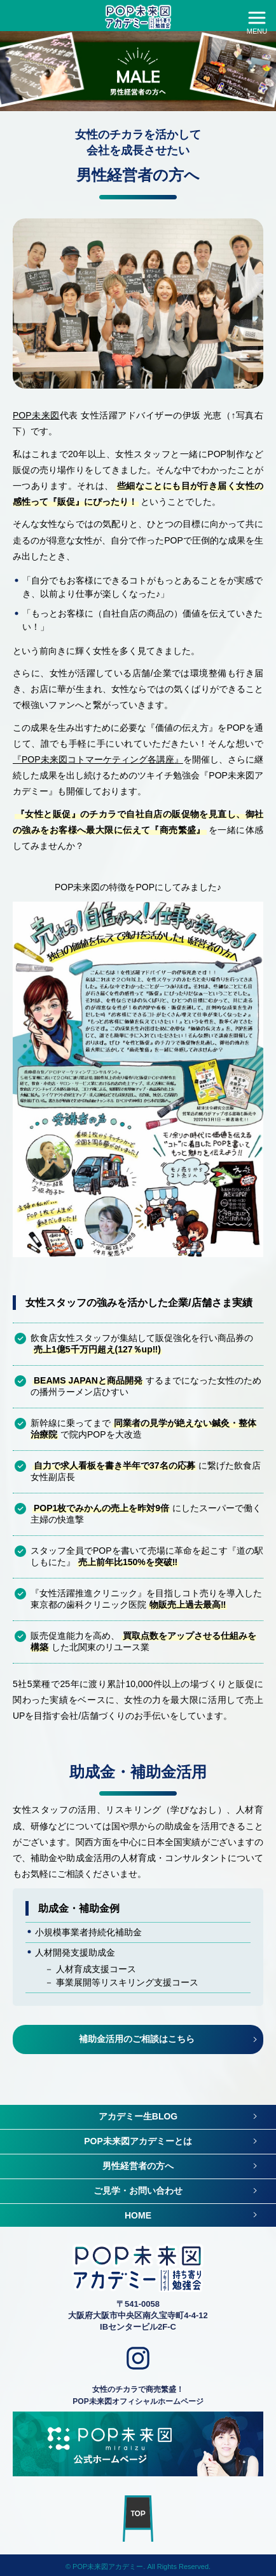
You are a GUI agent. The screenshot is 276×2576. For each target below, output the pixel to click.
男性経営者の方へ (138, 2166)
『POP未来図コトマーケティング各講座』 (98, 759)
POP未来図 (36, 415)
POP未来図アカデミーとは (138, 2141)
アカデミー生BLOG (138, 2116)
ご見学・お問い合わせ (138, 2191)
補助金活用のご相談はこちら (137, 2039)
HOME (138, 2215)
